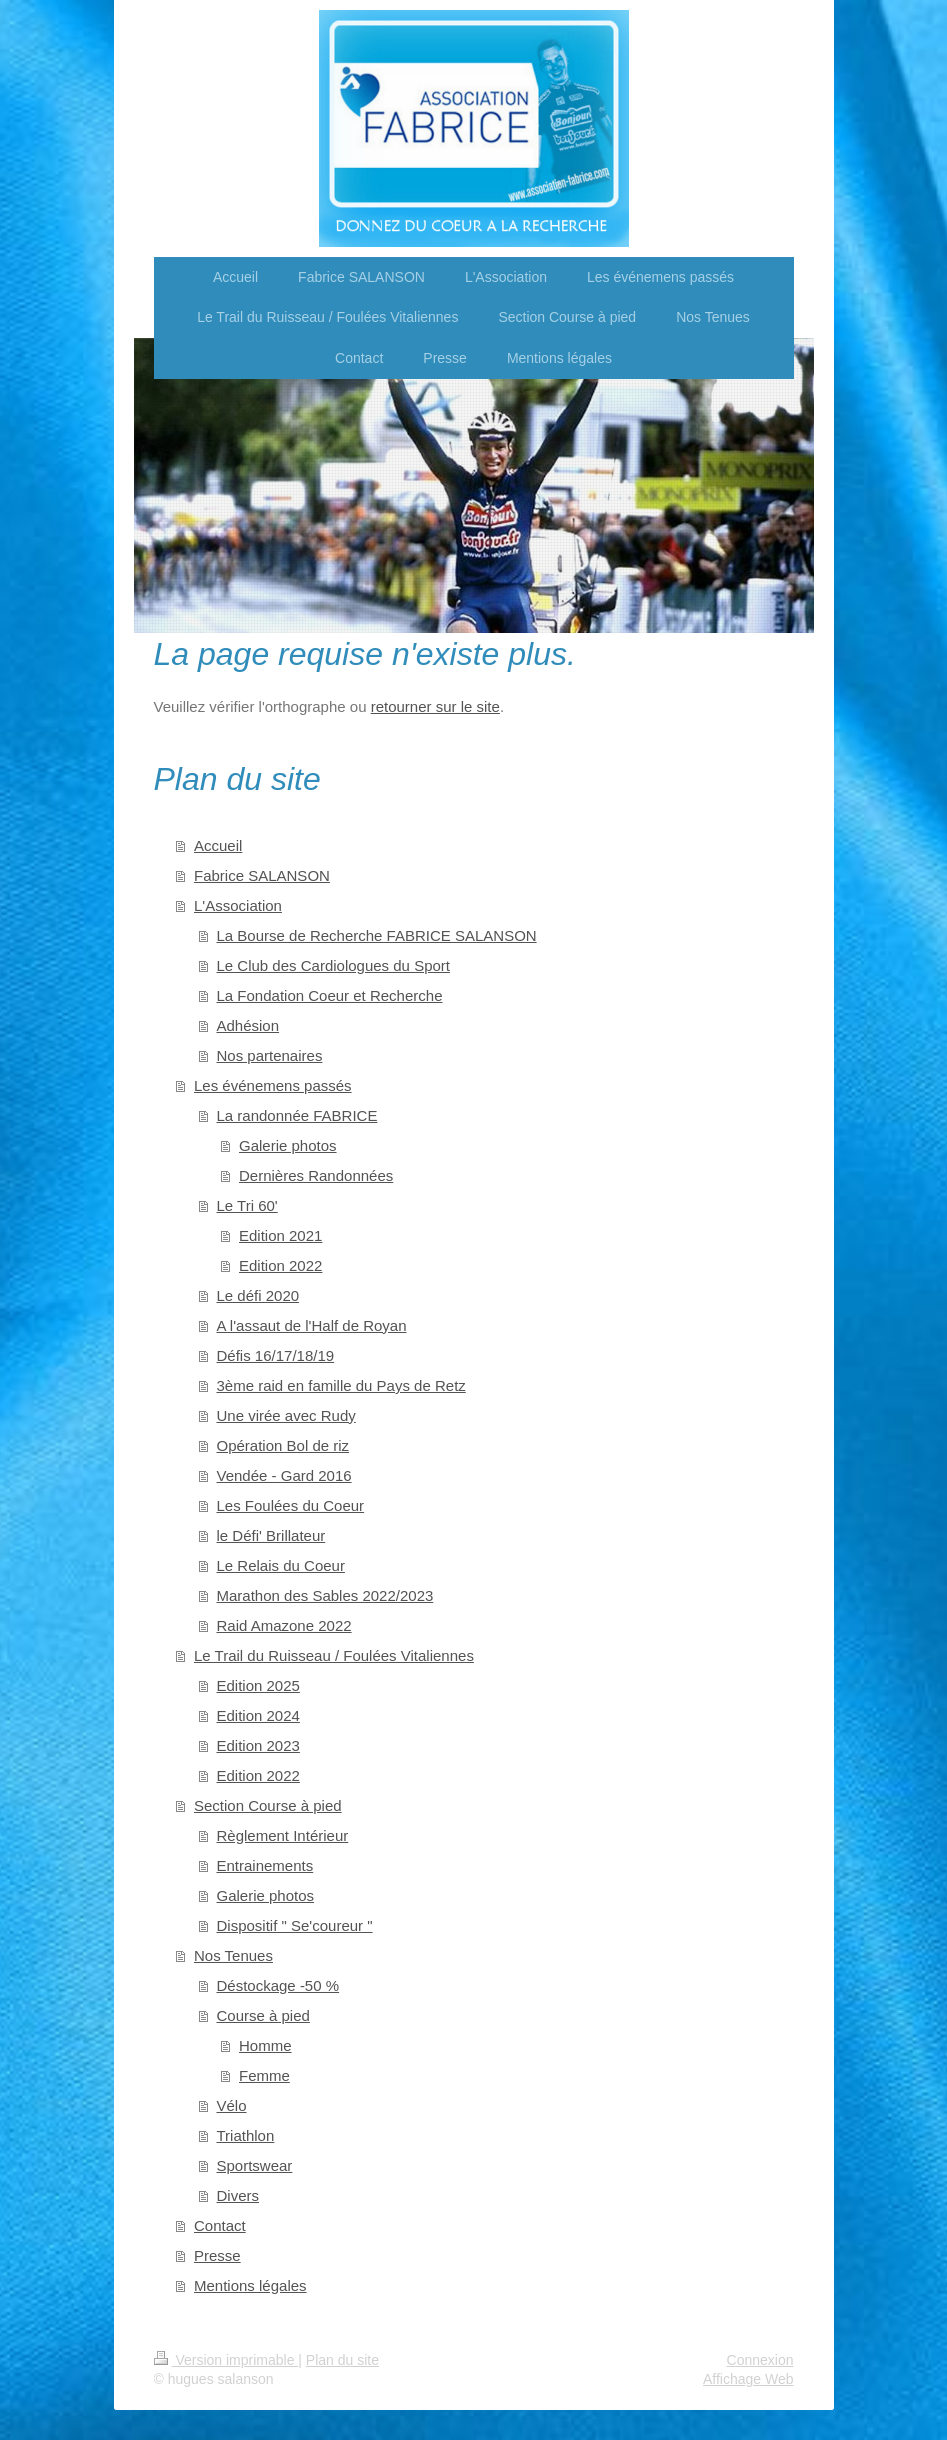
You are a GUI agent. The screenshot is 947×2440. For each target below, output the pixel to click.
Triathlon (246, 2135)
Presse (217, 2255)
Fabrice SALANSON (262, 875)
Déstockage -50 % (278, 1985)
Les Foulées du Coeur (291, 1505)
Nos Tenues (233, 1955)
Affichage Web (748, 2379)
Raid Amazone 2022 (284, 1625)
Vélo (232, 2105)
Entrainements (265, 1865)
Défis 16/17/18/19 (276, 1355)
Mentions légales (250, 2285)
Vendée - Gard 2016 (284, 1475)
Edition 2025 (258, 1685)
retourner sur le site (435, 706)
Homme (265, 2045)
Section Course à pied (268, 1805)
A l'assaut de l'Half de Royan (312, 1325)
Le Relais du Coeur (281, 1565)
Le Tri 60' (247, 1205)
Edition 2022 (280, 1265)
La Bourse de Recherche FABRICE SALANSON (377, 935)
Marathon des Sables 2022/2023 (325, 1595)
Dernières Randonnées (316, 1175)
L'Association (238, 905)
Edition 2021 (280, 1235)
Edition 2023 (258, 1745)
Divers (238, 2195)
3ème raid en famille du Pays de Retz (341, 1385)
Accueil (218, 845)
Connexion (760, 2360)
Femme (264, 2075)
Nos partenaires (270, 1055)
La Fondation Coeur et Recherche (330, 995)
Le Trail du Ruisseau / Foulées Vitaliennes (334, 1655)
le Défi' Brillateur (271, 1535)
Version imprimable (226, 2360)
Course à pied (263, 2015)
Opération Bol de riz (283, 1445)
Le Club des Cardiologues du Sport (333, 965)
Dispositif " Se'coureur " (295, 1925)
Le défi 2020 (258, 1295)
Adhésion (248, 1025)
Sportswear (255, 2165)
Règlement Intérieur (283, 1835)
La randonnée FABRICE (297, 1115)
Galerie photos (288, 1145)
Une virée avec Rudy (286, 1415)
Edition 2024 (258, 1715)
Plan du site (342, 2360)
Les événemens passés (273, 1085)
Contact (220, 2225)
